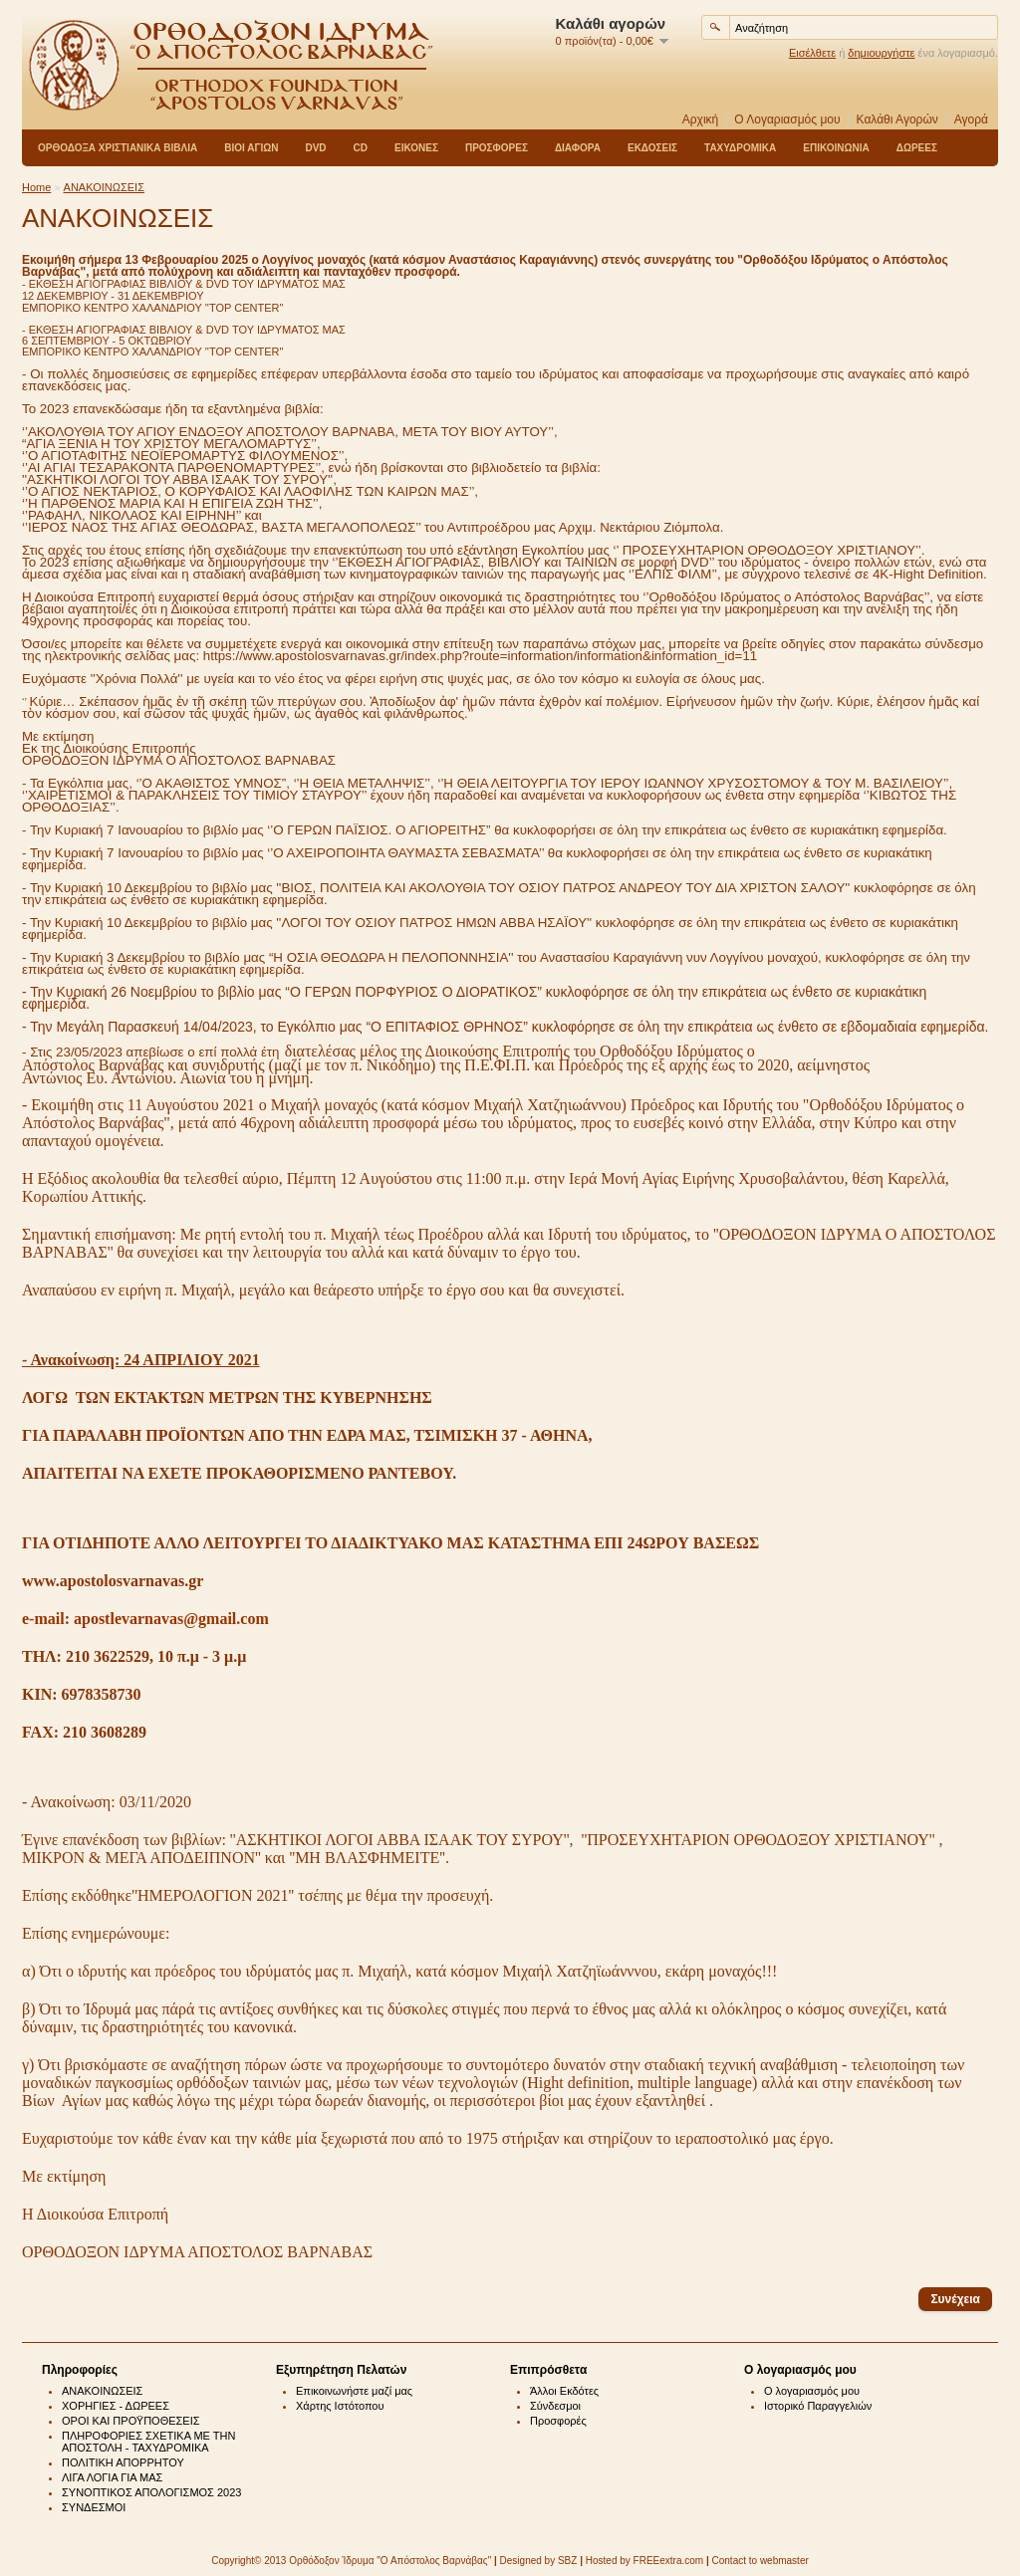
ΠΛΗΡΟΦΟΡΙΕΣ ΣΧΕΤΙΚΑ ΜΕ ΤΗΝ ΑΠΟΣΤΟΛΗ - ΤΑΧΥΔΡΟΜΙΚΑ (148, 2442)
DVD (315, 147)
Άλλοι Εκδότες (564, 2391)
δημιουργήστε (881, 53)
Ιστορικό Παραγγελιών (818, 2406)
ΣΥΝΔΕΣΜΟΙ (94, 2507)
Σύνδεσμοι (555, 2406)
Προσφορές (558, 2421)
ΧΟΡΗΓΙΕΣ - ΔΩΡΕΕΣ (115, 2406)
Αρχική (700, 119)
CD (361, 147)
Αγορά (971, 119)
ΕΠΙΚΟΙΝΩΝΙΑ (836, 147)
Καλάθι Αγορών (897, 119)
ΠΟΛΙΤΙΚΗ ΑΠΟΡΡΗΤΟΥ (123, 2462)
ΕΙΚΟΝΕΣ (416, 147)
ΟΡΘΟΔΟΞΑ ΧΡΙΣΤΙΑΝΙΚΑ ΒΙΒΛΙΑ (117, 147)
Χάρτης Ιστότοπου (340, 2406)
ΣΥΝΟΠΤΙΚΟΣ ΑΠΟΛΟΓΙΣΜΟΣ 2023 (151, 2492)
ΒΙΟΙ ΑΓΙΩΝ (251, 147)
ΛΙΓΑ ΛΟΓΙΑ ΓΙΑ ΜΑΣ (112, 2477)
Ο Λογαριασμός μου (787, 119)
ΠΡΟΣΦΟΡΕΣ (496, 147)
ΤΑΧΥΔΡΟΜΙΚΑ (740, 147)
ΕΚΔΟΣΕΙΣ (652, 147)
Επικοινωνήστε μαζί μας (354, 2391)
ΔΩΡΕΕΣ (916, 147)
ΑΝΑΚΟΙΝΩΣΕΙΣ (104, 187)
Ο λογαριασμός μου (812, 2391)
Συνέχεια (955, 2299)
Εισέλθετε (812, 53)
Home (36, 187)
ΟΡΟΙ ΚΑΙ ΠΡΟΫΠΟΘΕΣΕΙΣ (131, 2421)
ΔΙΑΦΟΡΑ (578, 147)
